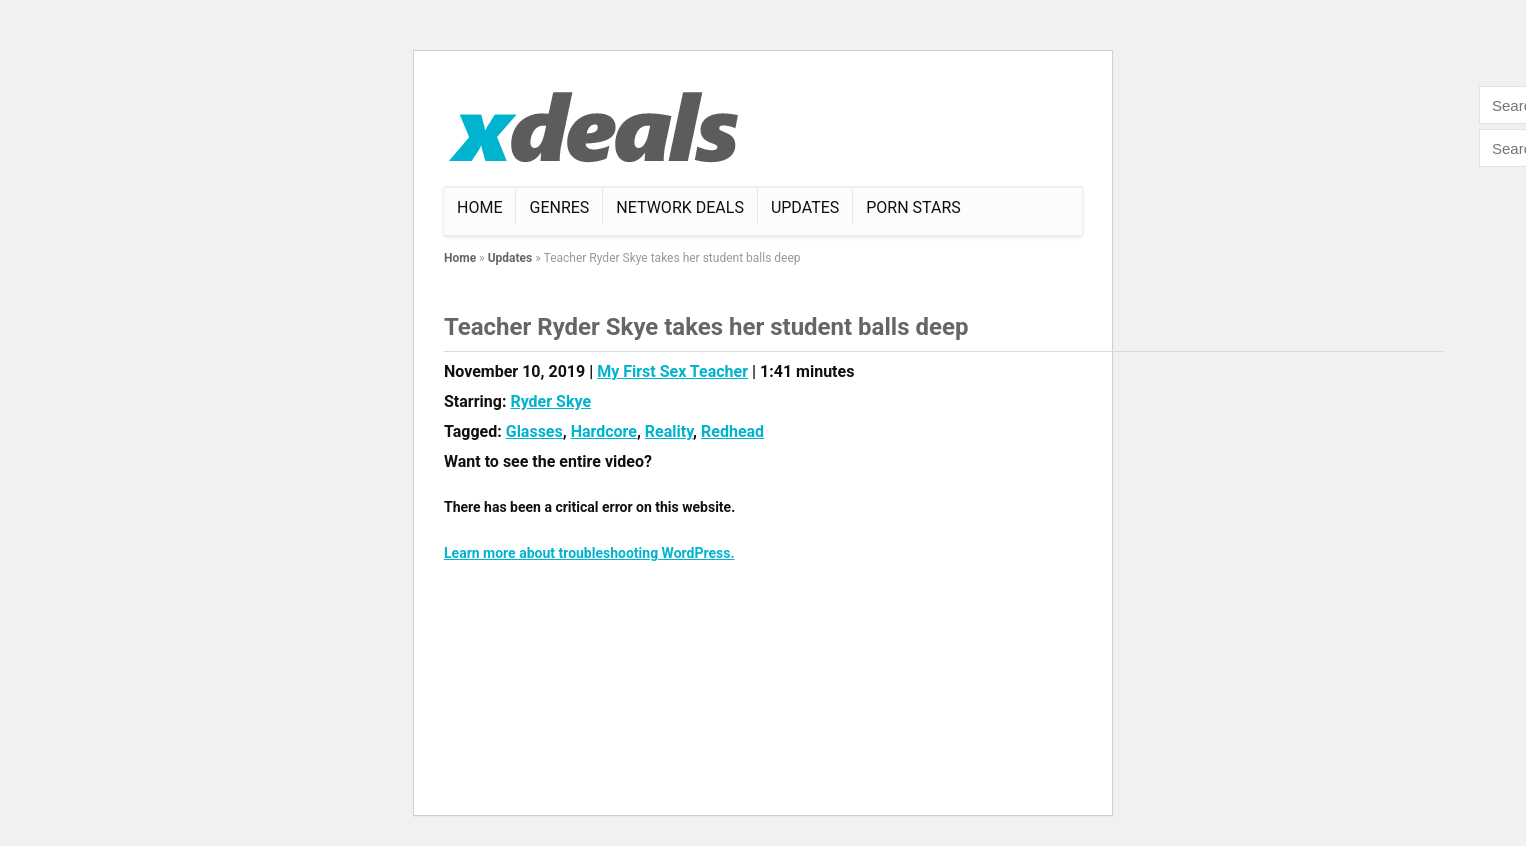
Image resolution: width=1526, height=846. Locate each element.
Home (479, 207)
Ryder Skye (550, 401)
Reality (669, 431)
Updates (805, 207)
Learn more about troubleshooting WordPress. (589, 553)
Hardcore (604, 431)
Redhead (732, 431)
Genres (559, 207)
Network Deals (680, 207)
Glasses (534, 431)
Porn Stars (913, 207)
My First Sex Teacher (672, 371)
